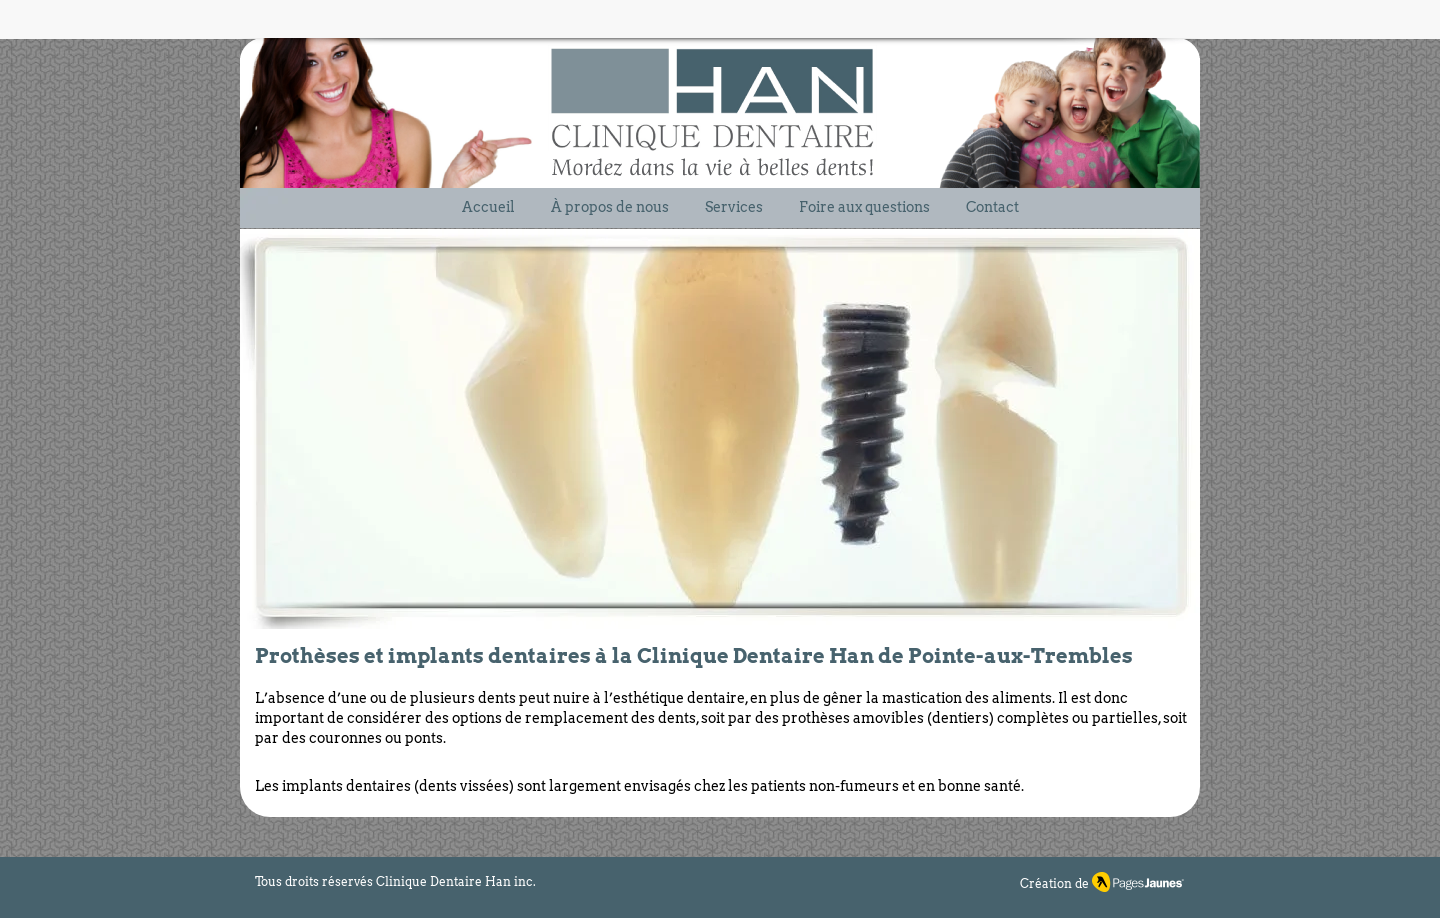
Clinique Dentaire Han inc (454, 881)
